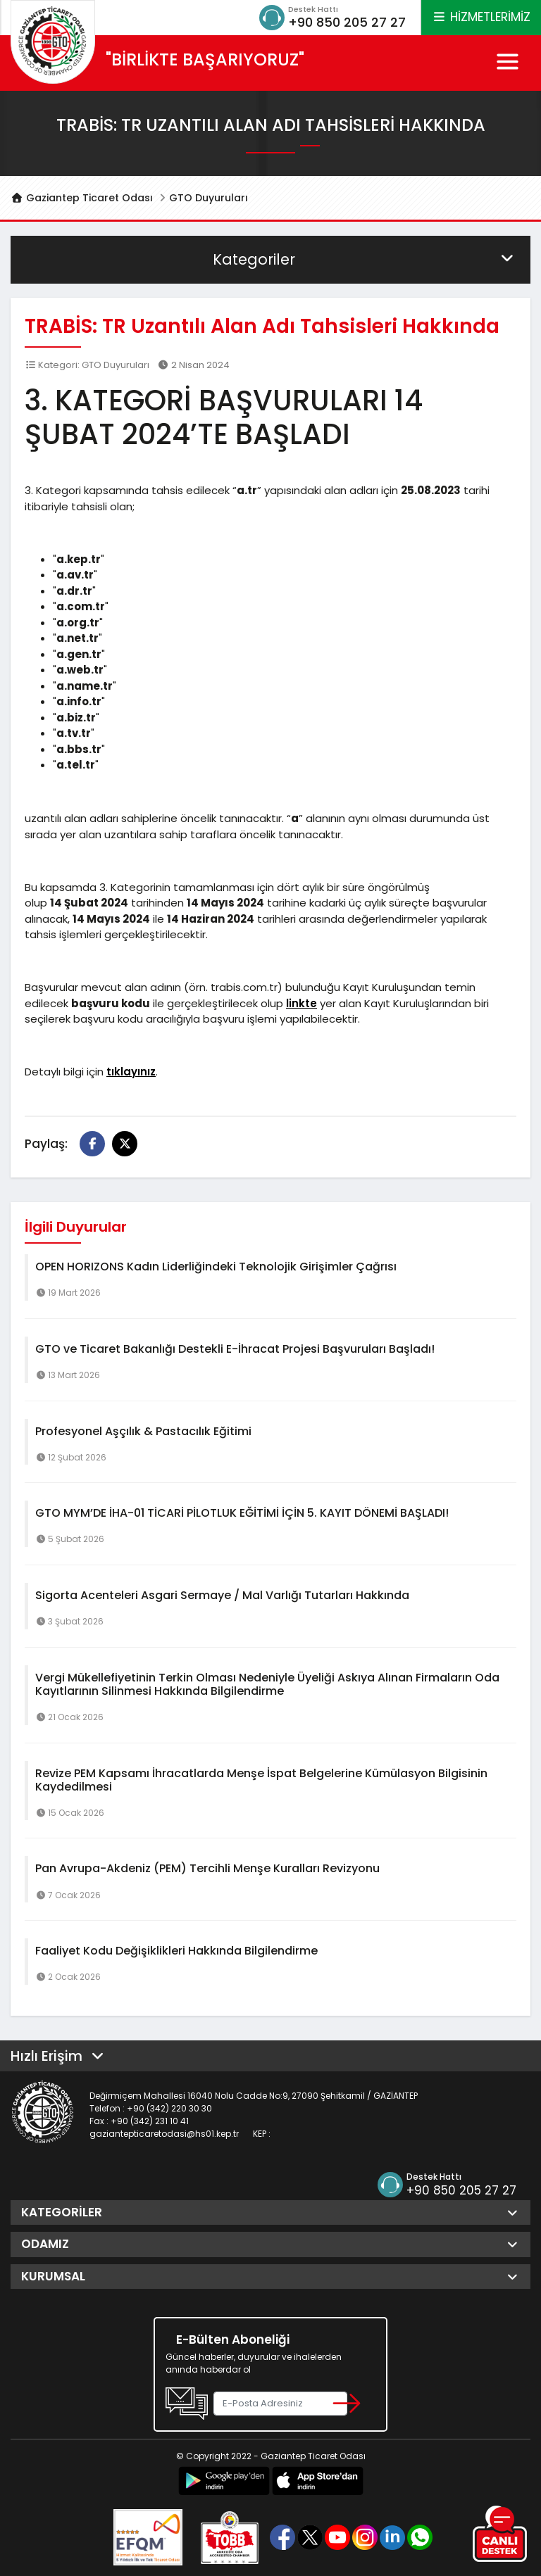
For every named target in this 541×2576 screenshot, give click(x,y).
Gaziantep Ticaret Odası (82, 198)
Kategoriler (364, 259)
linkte (301, 1003)
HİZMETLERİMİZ (481, 16)
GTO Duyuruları (208, 198)
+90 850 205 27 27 (347, 22)
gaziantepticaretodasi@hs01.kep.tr (164, 2134)
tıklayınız (131, 1071)
